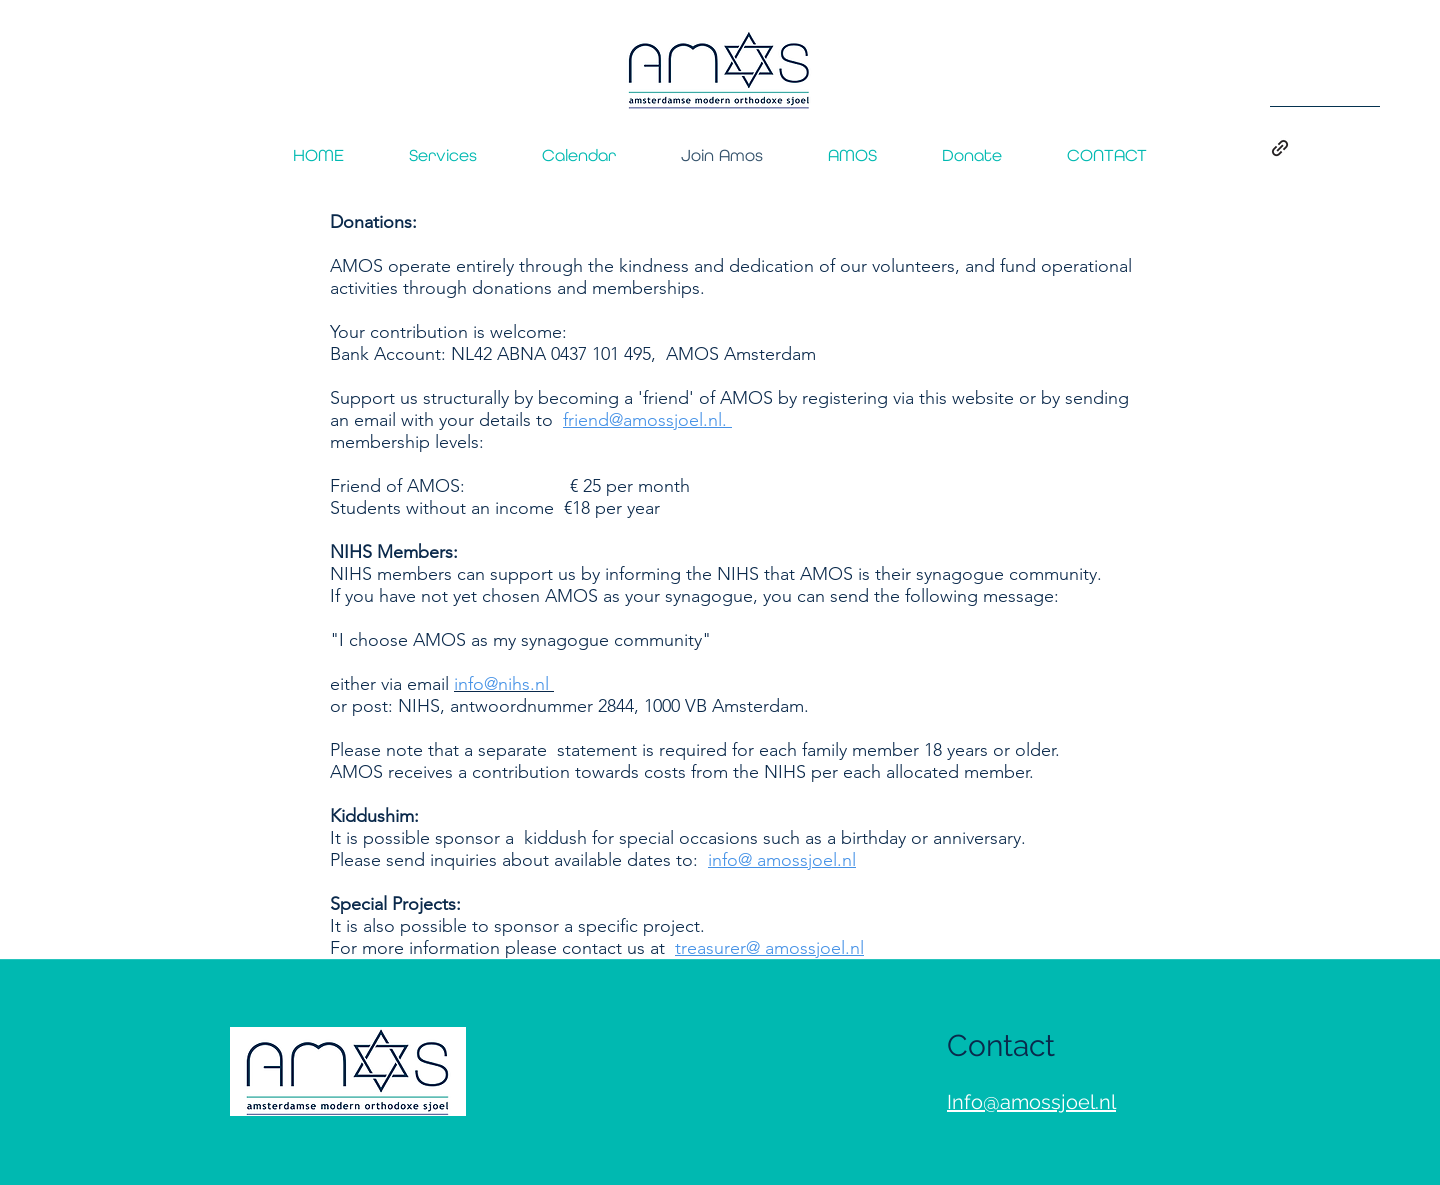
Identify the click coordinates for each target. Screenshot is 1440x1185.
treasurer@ (717, 948)
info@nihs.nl (501, 684)
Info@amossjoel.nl (1031, 1102)
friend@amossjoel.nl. (647, 420)
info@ (730, 860)
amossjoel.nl (806, 860)
